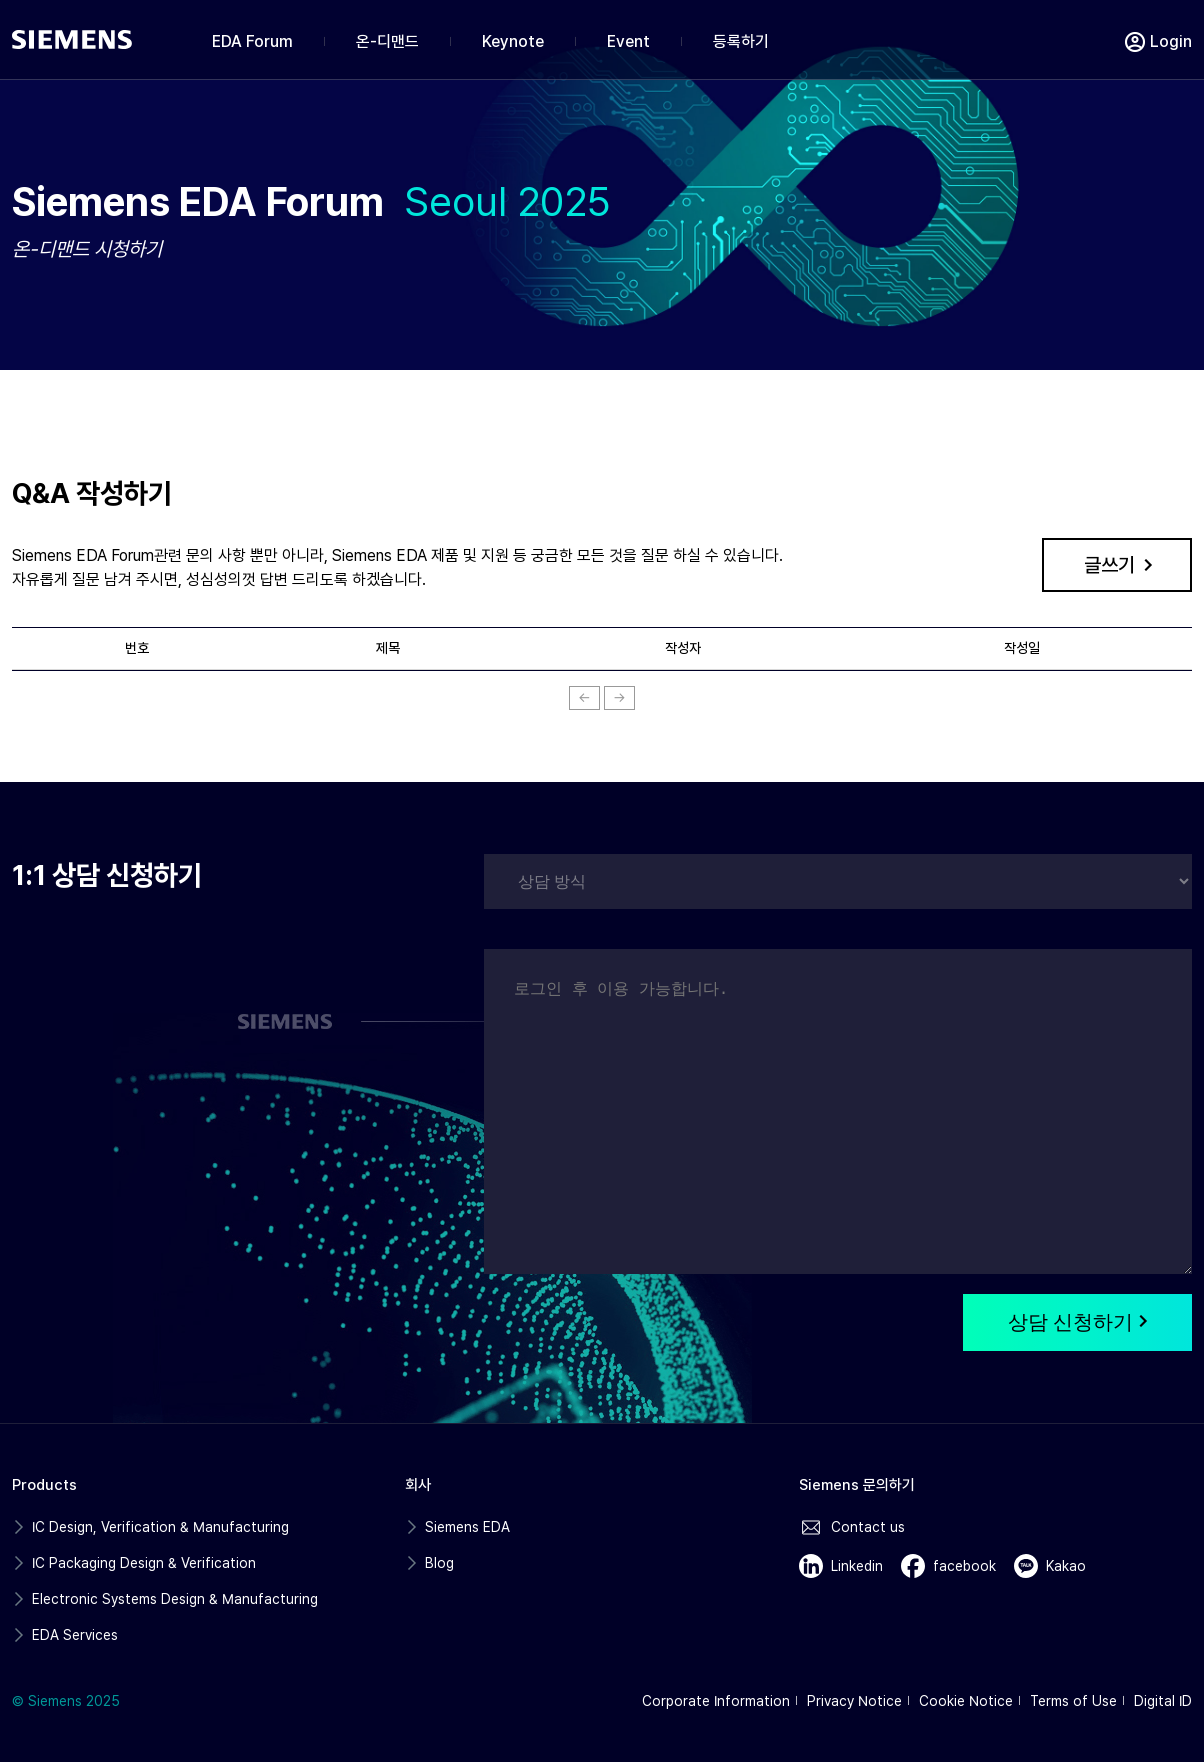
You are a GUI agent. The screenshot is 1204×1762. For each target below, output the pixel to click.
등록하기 (741, 41)
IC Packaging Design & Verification (144, 1563)
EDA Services (75, 1635)
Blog (439, 1563)
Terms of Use (1073, 1701)
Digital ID (1163, 1701)
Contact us (868, 1527)
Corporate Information (716, 1701)
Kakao (1066, 1566)
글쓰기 (1109, 565)
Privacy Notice (854, 1701)
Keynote (513, 41)
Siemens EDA (467, 1527)
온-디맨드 (387, 41)
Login (1171, 41)
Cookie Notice (966, 1701)
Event (628, 41)
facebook (964, 1566)
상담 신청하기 (1077, 1322)
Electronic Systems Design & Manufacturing (175, 1599)
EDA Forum (252, 41)
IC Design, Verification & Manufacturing (160, 1527)
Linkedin (857, 1566)
